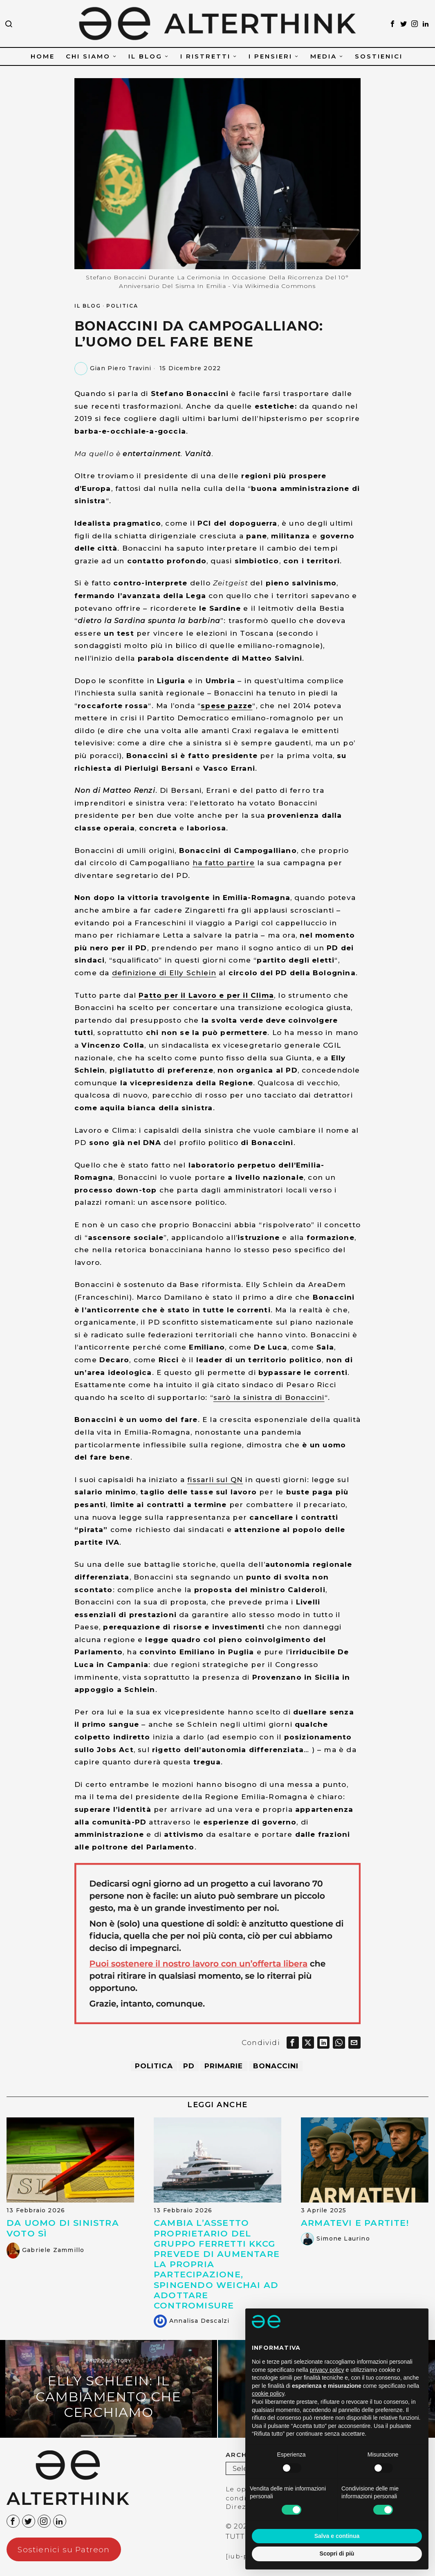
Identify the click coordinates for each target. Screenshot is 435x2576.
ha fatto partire (224, 863)
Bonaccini (280, 2068)
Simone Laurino (343, 2241)
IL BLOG (87, 306)
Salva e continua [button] (336, 2536)
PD (187, 2068)
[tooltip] (392, 24)
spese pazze (226, 706)
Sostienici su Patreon (64, 2552)
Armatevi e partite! (355, 2226)
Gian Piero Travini (121, 368)
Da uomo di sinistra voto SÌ (63, 2231)
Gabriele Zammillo (53, 2253)
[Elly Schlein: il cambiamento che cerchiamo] (108, 2391)
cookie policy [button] (268, 2393)
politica (149, 2068)
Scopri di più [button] (337, 2553)
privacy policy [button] (327, 2370)
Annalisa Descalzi (199, 2323)
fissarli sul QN (215, 1480)
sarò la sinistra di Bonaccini (269, 1397)
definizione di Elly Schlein (164, 973)
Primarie (225, 2068)
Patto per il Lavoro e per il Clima (206, 995)
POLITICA (122, 306)
